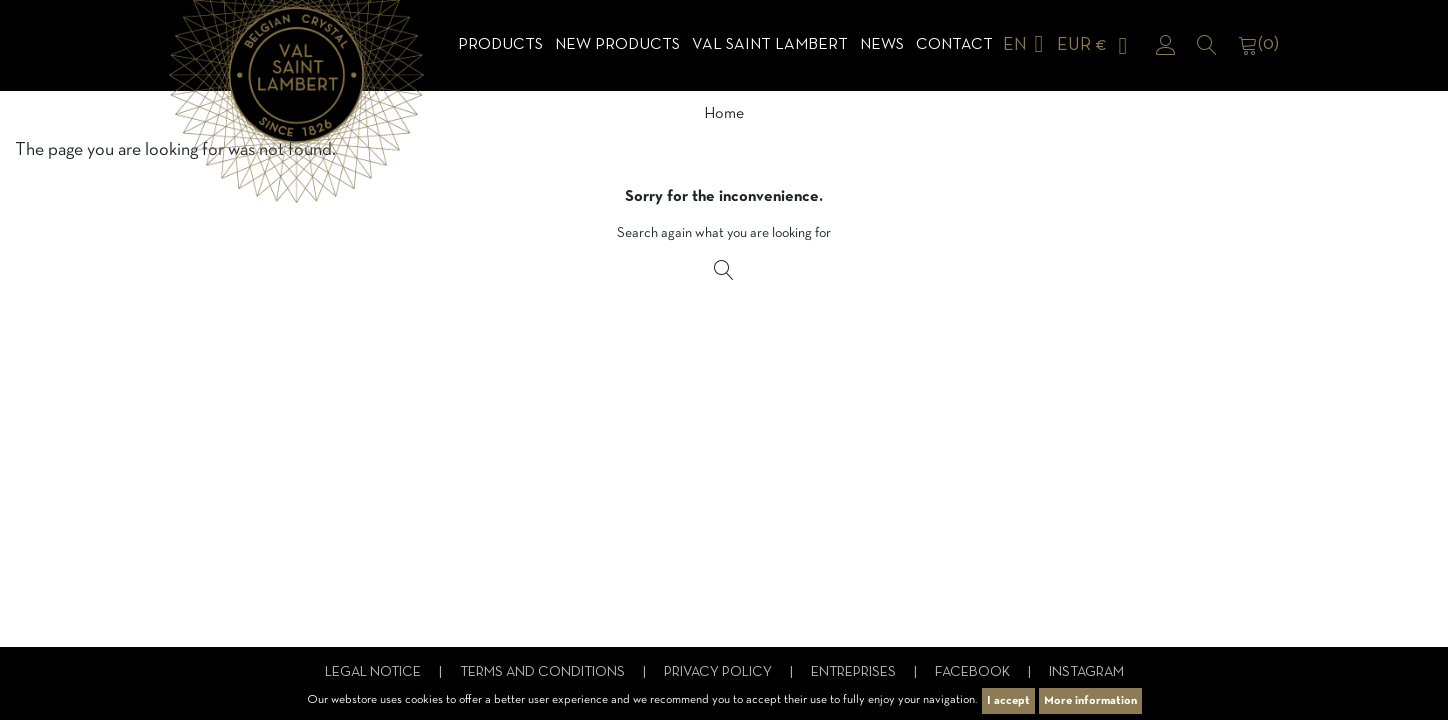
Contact (954, 45)
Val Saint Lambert (770, 45)
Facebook (974, 672)
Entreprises (855, 672)
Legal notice (374, 672)
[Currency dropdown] (1096, 45)
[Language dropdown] (1027, 45)
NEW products (617, 45)
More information (1090, 701)
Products (500, 45)
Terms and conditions (544, 672)
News (882, 45)
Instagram (1086, 672)
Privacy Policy (719, 672)
